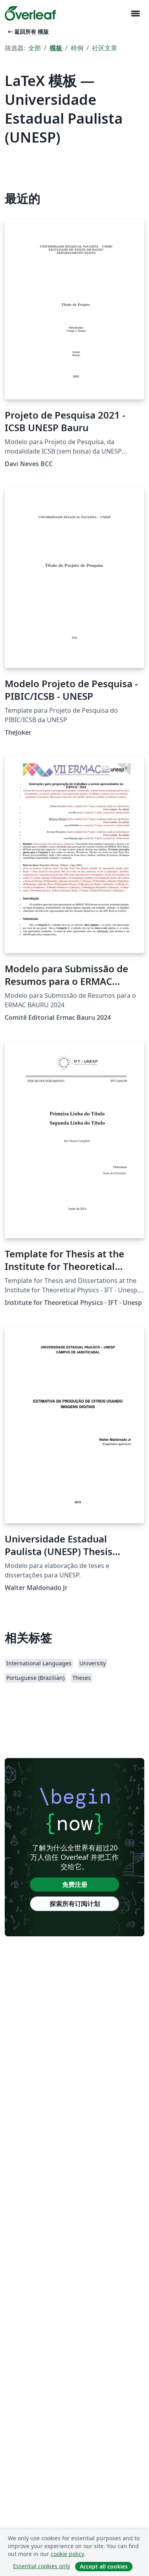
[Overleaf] (30, 13)
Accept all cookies (104, 2566)
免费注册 (74, 1884)
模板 (56, 48)
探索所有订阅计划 (75, 1903)
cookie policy (67, 2554)
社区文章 (104, 48)
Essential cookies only (41, 2566)
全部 (34, 48)
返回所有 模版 (27, 31)
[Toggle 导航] (135, 13)
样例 (77, 48)
